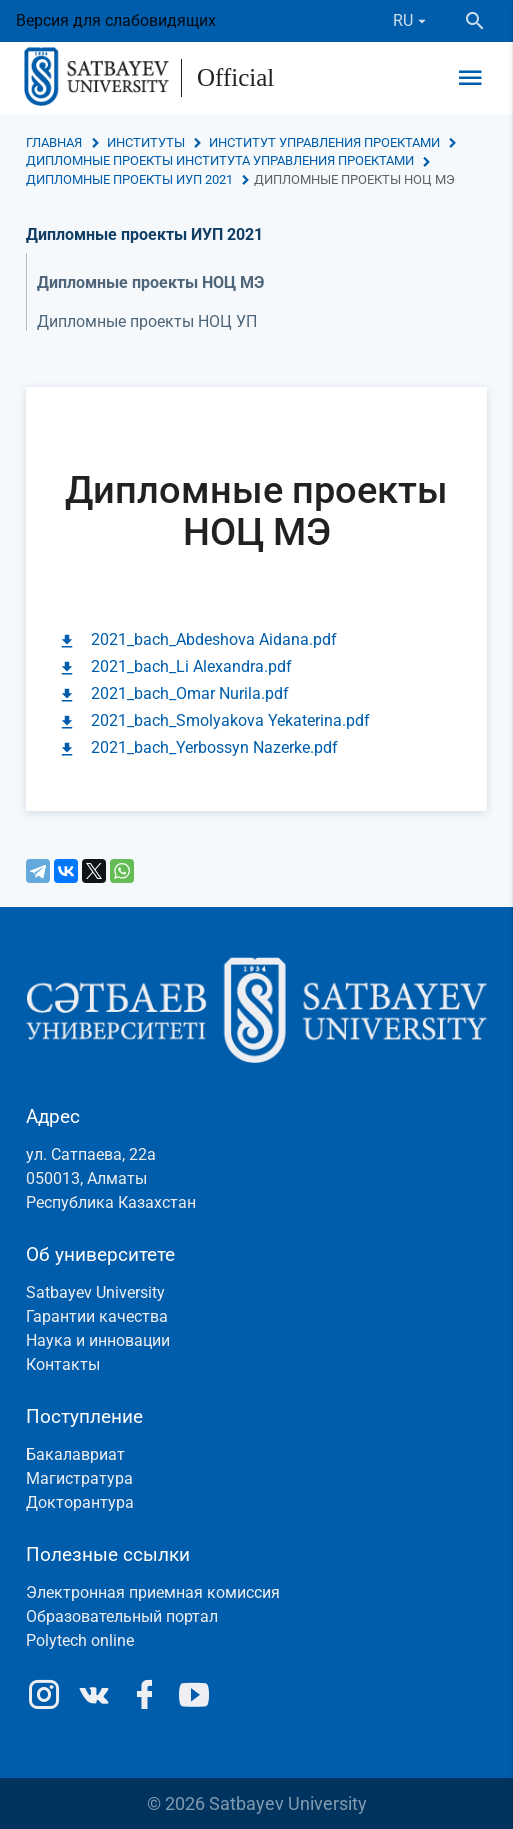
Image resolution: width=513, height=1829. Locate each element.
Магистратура (79, 1478)
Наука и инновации (98, 1340)
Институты (146, 142)
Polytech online (80, 1640)
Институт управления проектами (324, 142)
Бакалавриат (75, 1454)
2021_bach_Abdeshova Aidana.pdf (214, 639)
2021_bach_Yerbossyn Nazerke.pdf (214, 747)
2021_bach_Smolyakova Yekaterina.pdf (230, 720)
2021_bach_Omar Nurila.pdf (190, 693)
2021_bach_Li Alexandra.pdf (191, 666)
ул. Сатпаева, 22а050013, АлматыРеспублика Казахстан (111, 1178)
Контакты (63, 1364)
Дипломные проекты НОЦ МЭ (150, 282)
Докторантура (80, 1502)
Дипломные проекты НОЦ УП (147, 321)
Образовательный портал (122, 1616)
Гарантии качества (97, 1316)
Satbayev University (95, 1292)
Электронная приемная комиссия (153, 1592)
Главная (54, 142)
